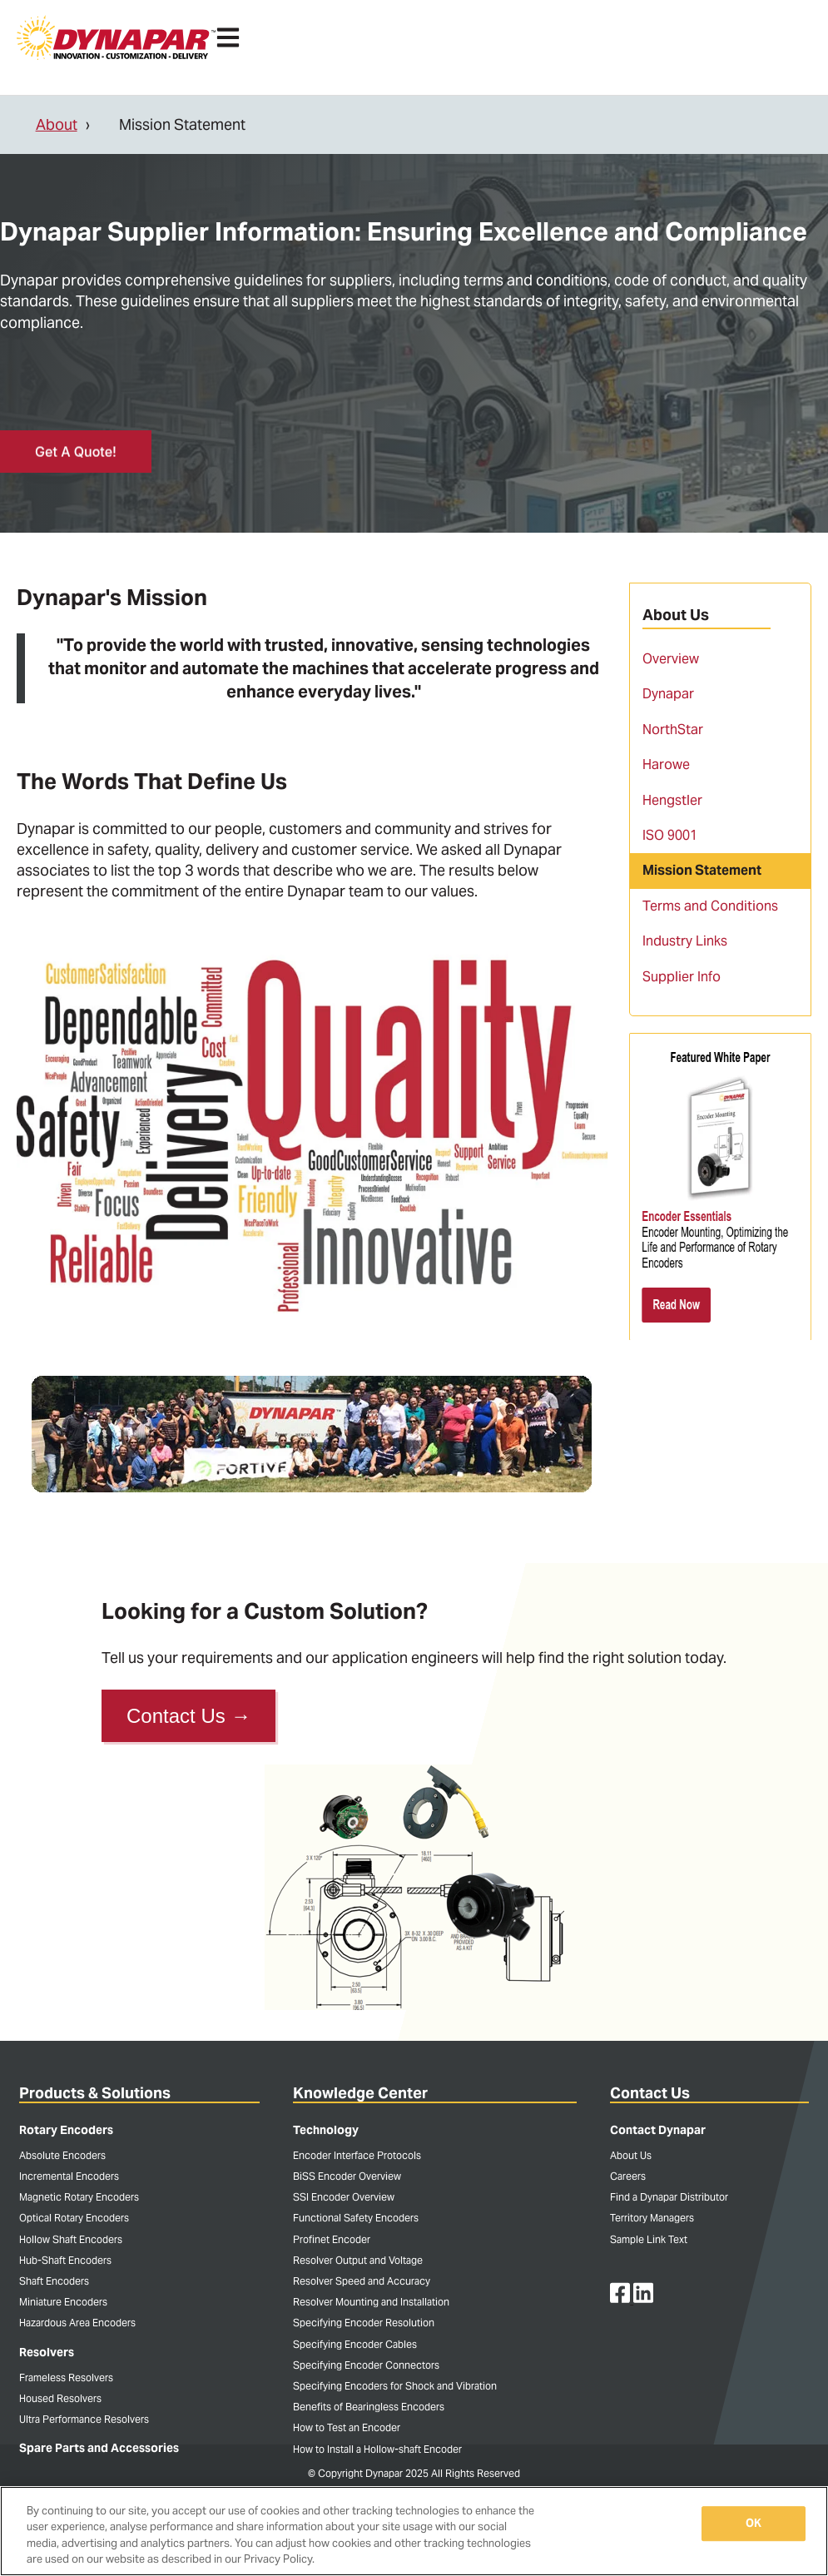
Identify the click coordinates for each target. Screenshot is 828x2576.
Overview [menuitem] (670, 659)
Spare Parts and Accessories (99, 2447)
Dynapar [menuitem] (668, 693)
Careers (628, 2176)
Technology (326, 2129)
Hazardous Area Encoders (77, 2322)
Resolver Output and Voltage (358, 2260)
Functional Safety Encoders (356, 2217)
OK (753, 2523)
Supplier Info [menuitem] (681, 976)
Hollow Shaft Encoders (70, 2239)
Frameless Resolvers (66, 2377)
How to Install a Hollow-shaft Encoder (377, 2449)
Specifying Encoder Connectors (366, 2365)
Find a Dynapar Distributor (669, 2197)
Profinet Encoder (331, 2239)
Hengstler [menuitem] (672, 800)
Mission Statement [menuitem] (701, 870)
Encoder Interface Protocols (357, 2155)
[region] (414, 2531)
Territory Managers (652, 2217)
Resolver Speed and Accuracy (361, 2281)
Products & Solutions (95, 2092)
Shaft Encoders (54, 2281)
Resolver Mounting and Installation (371, 2302)
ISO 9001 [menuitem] (669, 835)
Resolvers (46, 2352)
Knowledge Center (360, 2092)
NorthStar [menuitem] (672, 729)
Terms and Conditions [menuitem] (710, 906)
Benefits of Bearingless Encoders (368, 2406)
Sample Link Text (648, 2239)
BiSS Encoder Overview (347, 2176)
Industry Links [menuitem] (684, 941)
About (56, 124)
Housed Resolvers (60, 2398)
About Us (631, 2155)
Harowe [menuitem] (666, 764)
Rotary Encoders (66, 2129)
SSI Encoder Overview (343, 2197)
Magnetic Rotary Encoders (79, 2197)
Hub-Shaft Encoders (65, 2260)
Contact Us (188, 1716)
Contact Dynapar (658, 2129)
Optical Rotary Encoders (74, 2217)
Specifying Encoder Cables (355, 2344)
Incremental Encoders (69, 2176)
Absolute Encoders (62, 2155)
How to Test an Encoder (346, 2427)
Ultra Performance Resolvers (84, 2419)
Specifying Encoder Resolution (363, 2322)
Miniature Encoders (63, 2302)
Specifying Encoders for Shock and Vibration (395, 2386)
